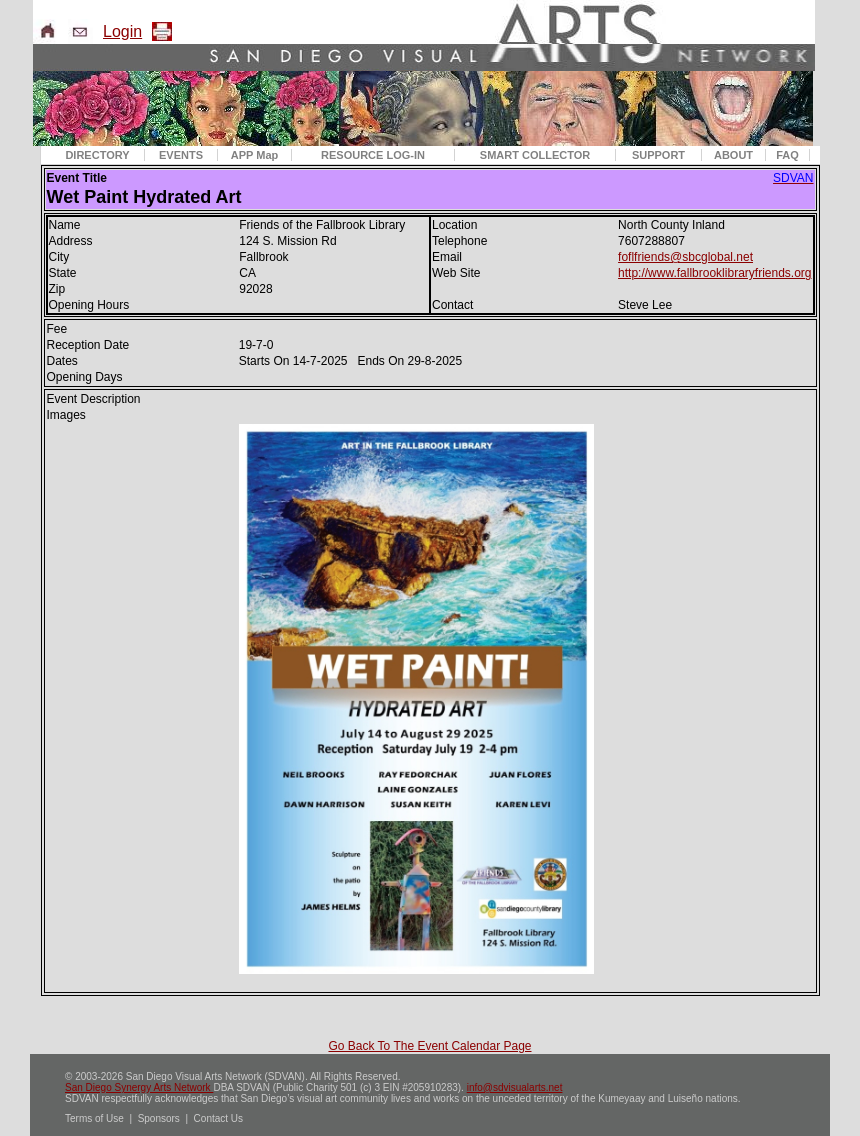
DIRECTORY (97, 155)
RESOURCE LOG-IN (373, 155)
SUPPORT (658, 155)
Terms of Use (94, 1118)
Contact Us (218, 1118)
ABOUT (733, 155)
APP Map (254, 155)
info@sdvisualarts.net (515, 1087)
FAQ (787, 155)
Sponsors (159, 1118)
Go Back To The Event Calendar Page (429, 1046)
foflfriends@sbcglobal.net (685, 257)
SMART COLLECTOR (535, 155)
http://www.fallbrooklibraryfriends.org (714, 273)
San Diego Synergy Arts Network (139, 1087)
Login (122, 31)
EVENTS (181, 155)
